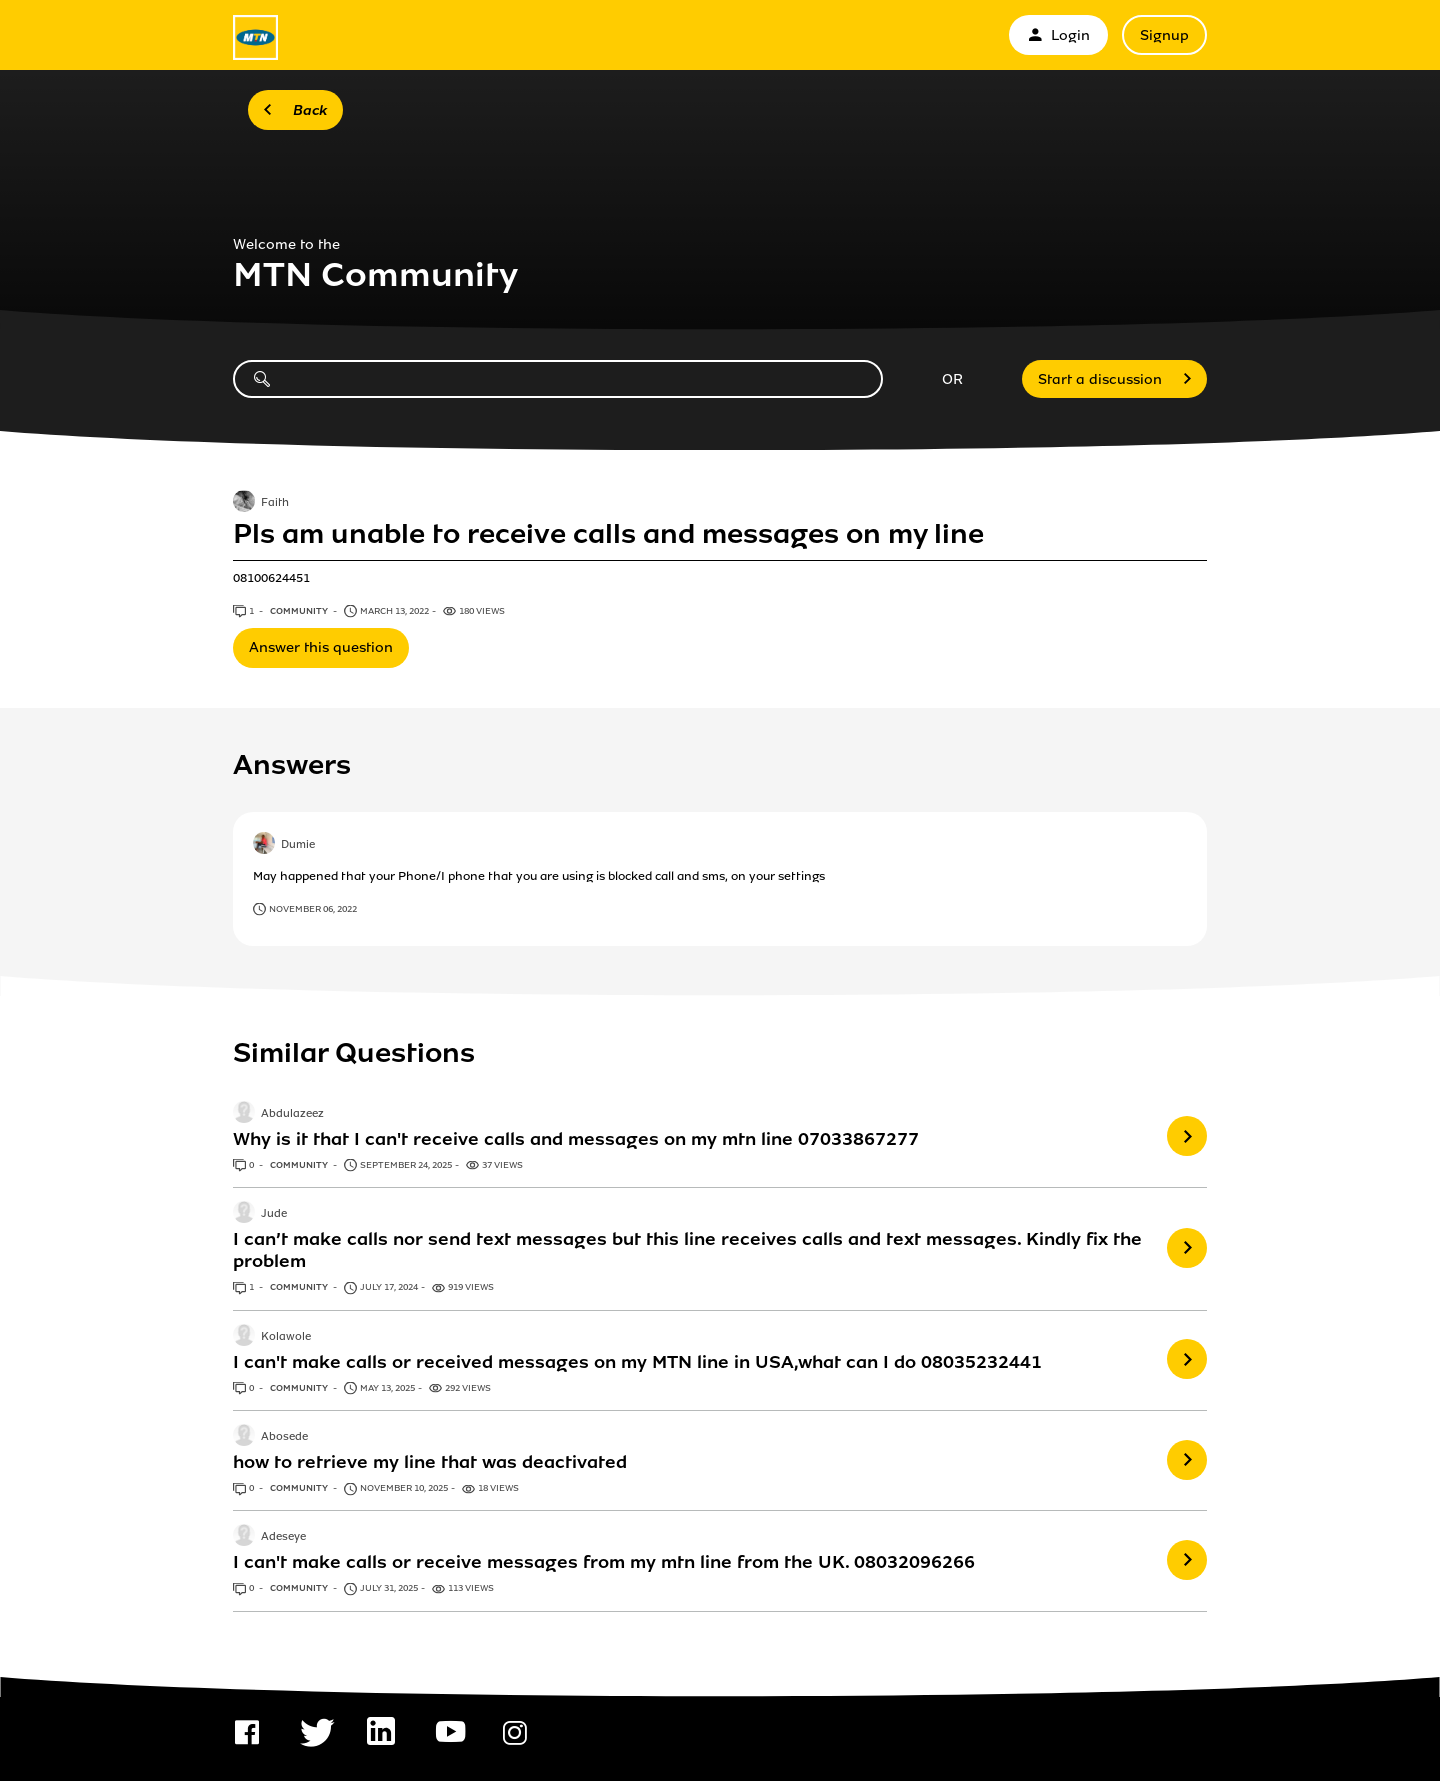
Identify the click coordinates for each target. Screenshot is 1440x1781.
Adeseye (283, 1538)
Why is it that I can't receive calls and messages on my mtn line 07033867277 (576, 1139)
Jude (274, 1214)
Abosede (284, 1437)
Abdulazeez (292, 1114)
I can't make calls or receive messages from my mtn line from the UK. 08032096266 (604, 1562)
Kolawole (286, 1337)
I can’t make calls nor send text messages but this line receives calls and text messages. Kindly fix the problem (687, 1250)
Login (1058, 35)
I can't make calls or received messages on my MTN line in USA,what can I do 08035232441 (637, 1362)
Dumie (298, 846)
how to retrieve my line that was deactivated (430, 1462)
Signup (1164, 35)
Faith (275, 504)
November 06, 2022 (313, 909)
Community (300, 611)
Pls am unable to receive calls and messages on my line (608, 534)
